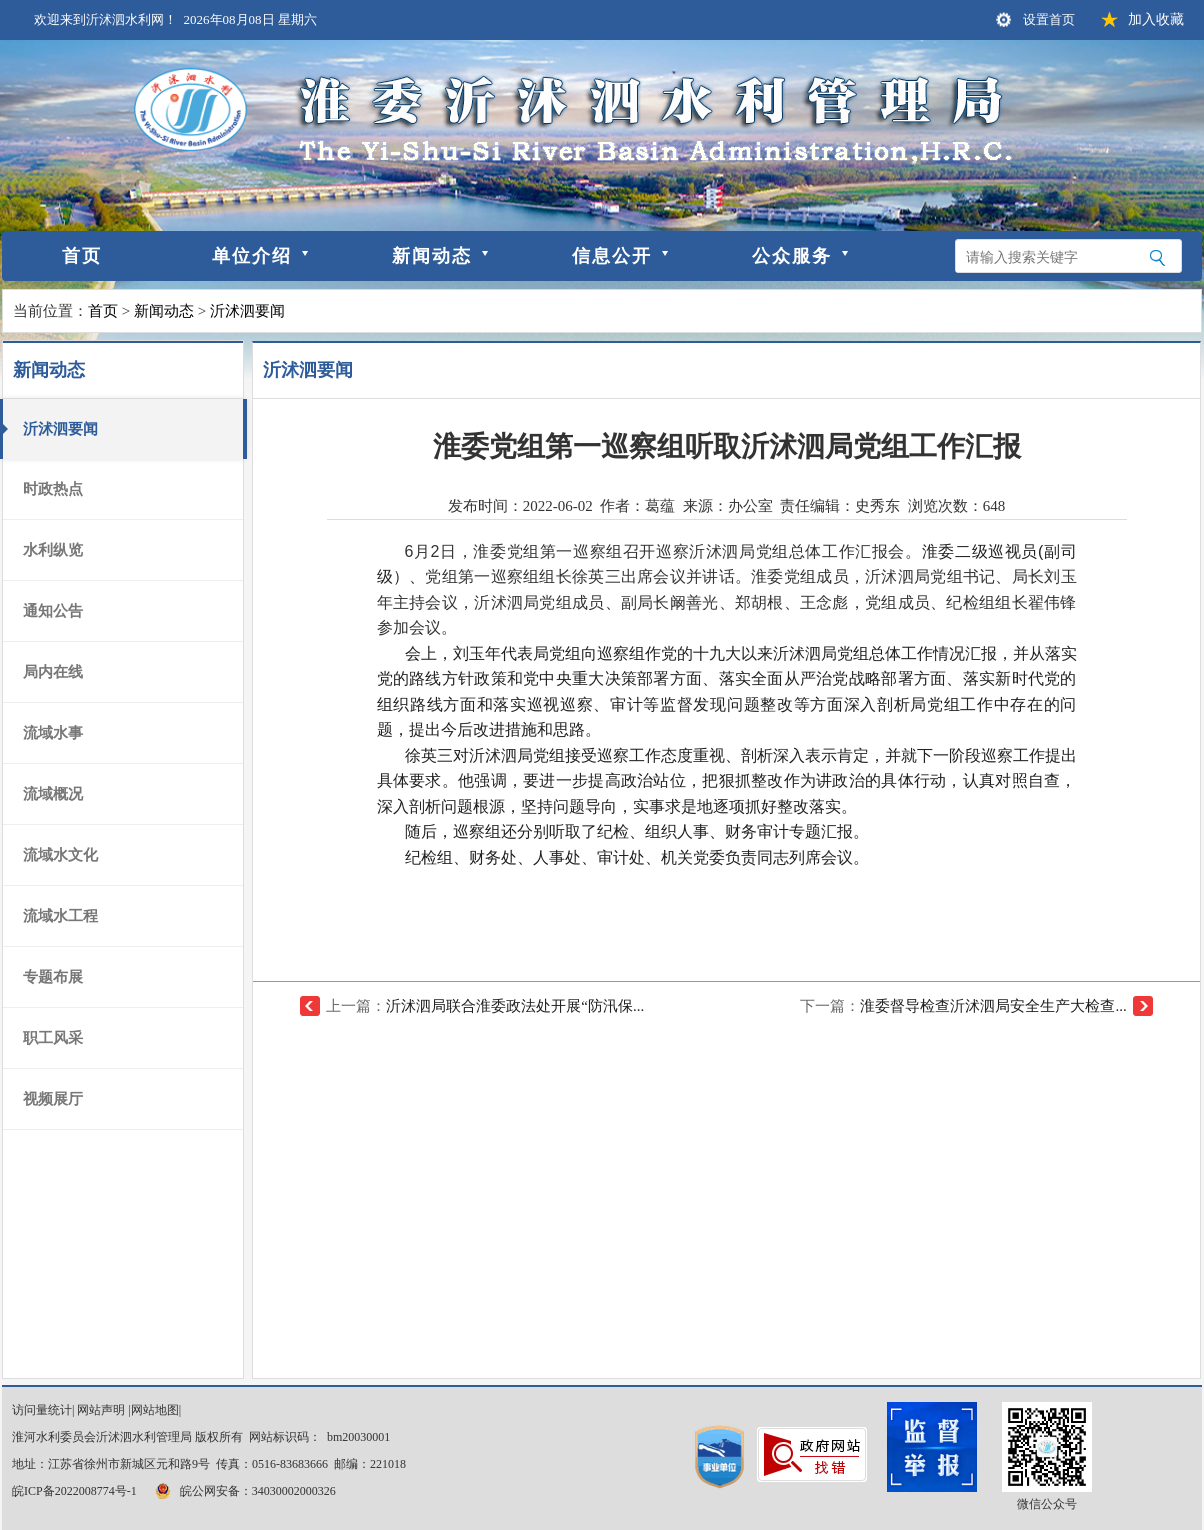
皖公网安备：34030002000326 (244, 1491)
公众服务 (792, 256)
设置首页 (1049, 19)
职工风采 (53, 1038)
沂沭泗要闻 (247, 311)
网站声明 (101, 1410)
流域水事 (53, 733)
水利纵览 (53, 550)
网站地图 (155, 1410)
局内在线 (53, 672)
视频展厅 (53, 1099)
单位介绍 (252, 256)
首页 (82, 256)
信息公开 (612, 256)
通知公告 (53, 611)
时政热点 (53, 489)
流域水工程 (60, 916)
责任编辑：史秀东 (840, 506)
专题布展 (53, 977)
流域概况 (53, 794)
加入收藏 (1156, 19)
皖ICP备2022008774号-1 (74, 1491)
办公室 (750, 506)
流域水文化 (60, 855)
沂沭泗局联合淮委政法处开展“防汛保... (515, 1006)
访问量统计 (42, 1410)
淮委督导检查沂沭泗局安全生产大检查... (993, 1006)
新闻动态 (432, 256)
